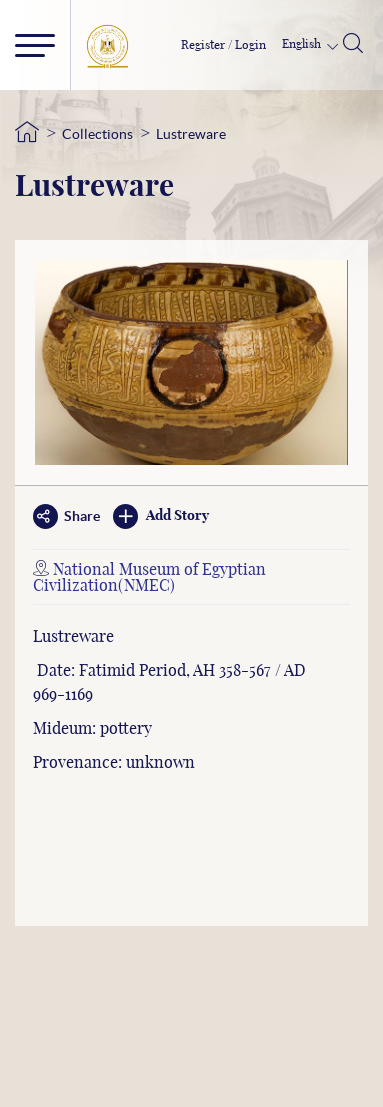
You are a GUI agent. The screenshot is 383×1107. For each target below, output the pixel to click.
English (303, 44)
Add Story (161, 516)
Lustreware (191, 134)
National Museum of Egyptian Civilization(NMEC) (149, 578)
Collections (97, 134)
